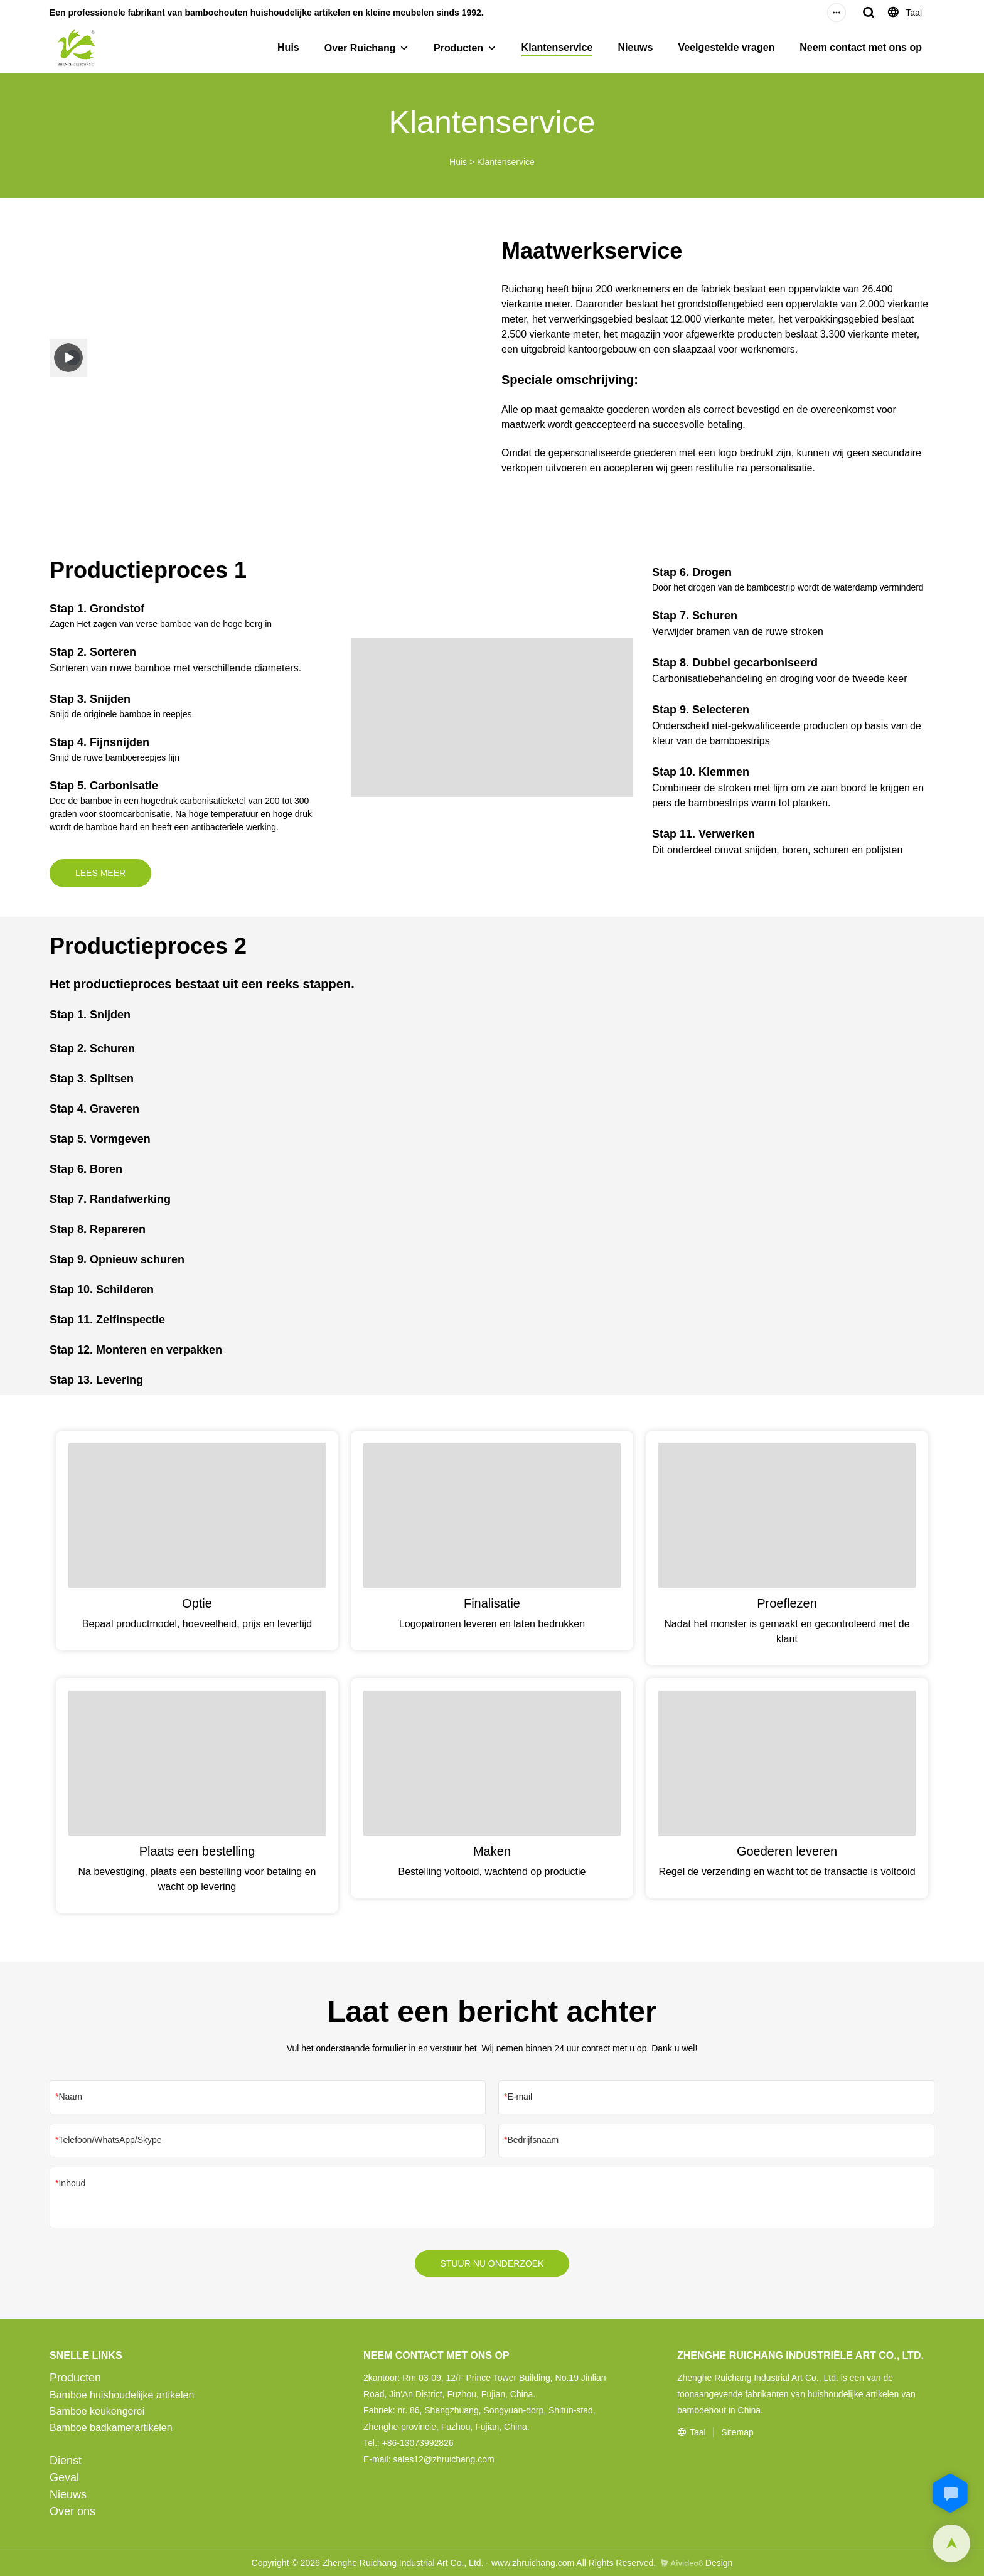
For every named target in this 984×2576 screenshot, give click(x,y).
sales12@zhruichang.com (443, 2459)
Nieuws (635, 47)
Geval (64, 2477)
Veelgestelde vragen (726, 47)
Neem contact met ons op (861, 47)
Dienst (66, 2460)
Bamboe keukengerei (97, 2411)
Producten (458, 48)
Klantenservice (557, 47)
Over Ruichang (360, 48)
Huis (288, 47)
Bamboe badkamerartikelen (111, 2427)
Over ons (72, 2511)
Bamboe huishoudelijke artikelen (122, 2395)
